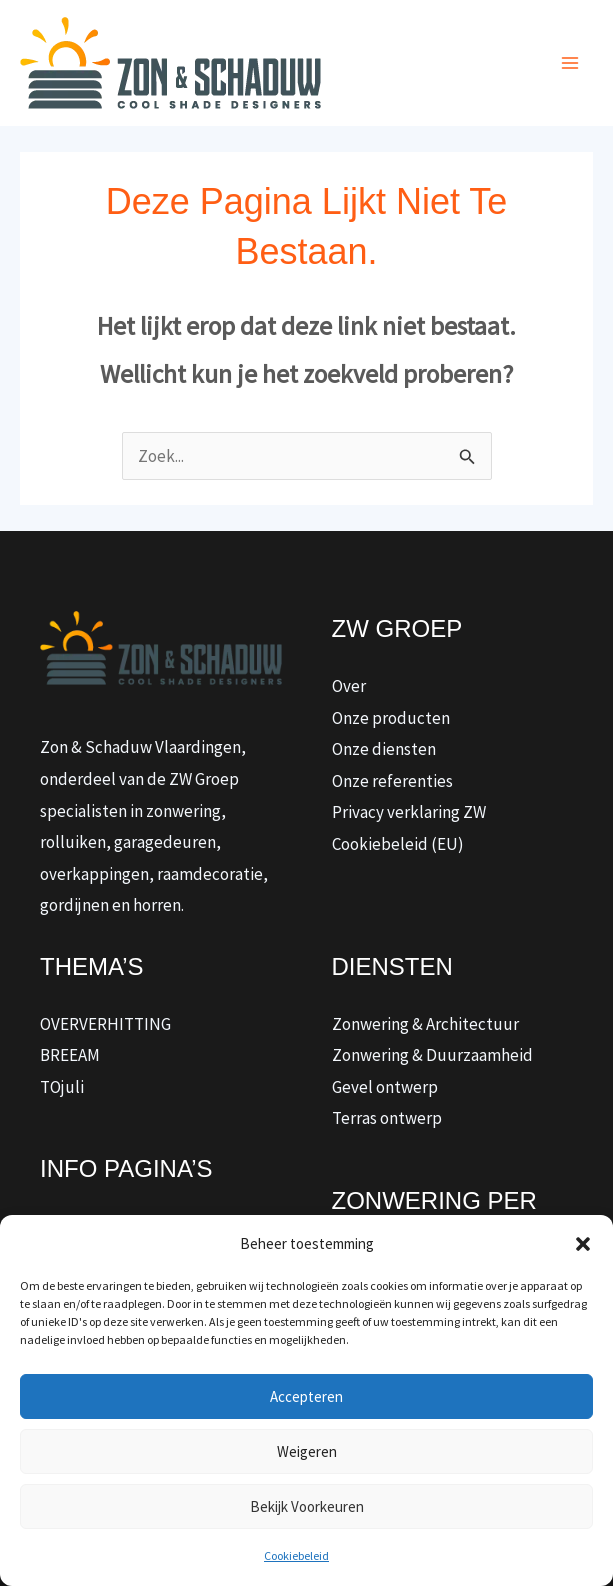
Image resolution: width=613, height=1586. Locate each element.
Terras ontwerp (387, 1118)
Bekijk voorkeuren (307, 1506)
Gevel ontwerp (385, 1087)
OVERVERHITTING (105, 1024)
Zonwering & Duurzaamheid (432, 1055)
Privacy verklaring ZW (409, 812)
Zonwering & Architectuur (425, 1024)
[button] (583, 1244)
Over (349, 686)
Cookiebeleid (296, 1555)
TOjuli (62, 1087)
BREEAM (70, 1055)
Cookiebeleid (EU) (398, 844)
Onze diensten (384, 749)
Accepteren (306, 1396)
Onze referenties (392, 781)
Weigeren (307, 1451)
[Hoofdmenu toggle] (571, 63)
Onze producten (391, 718)
